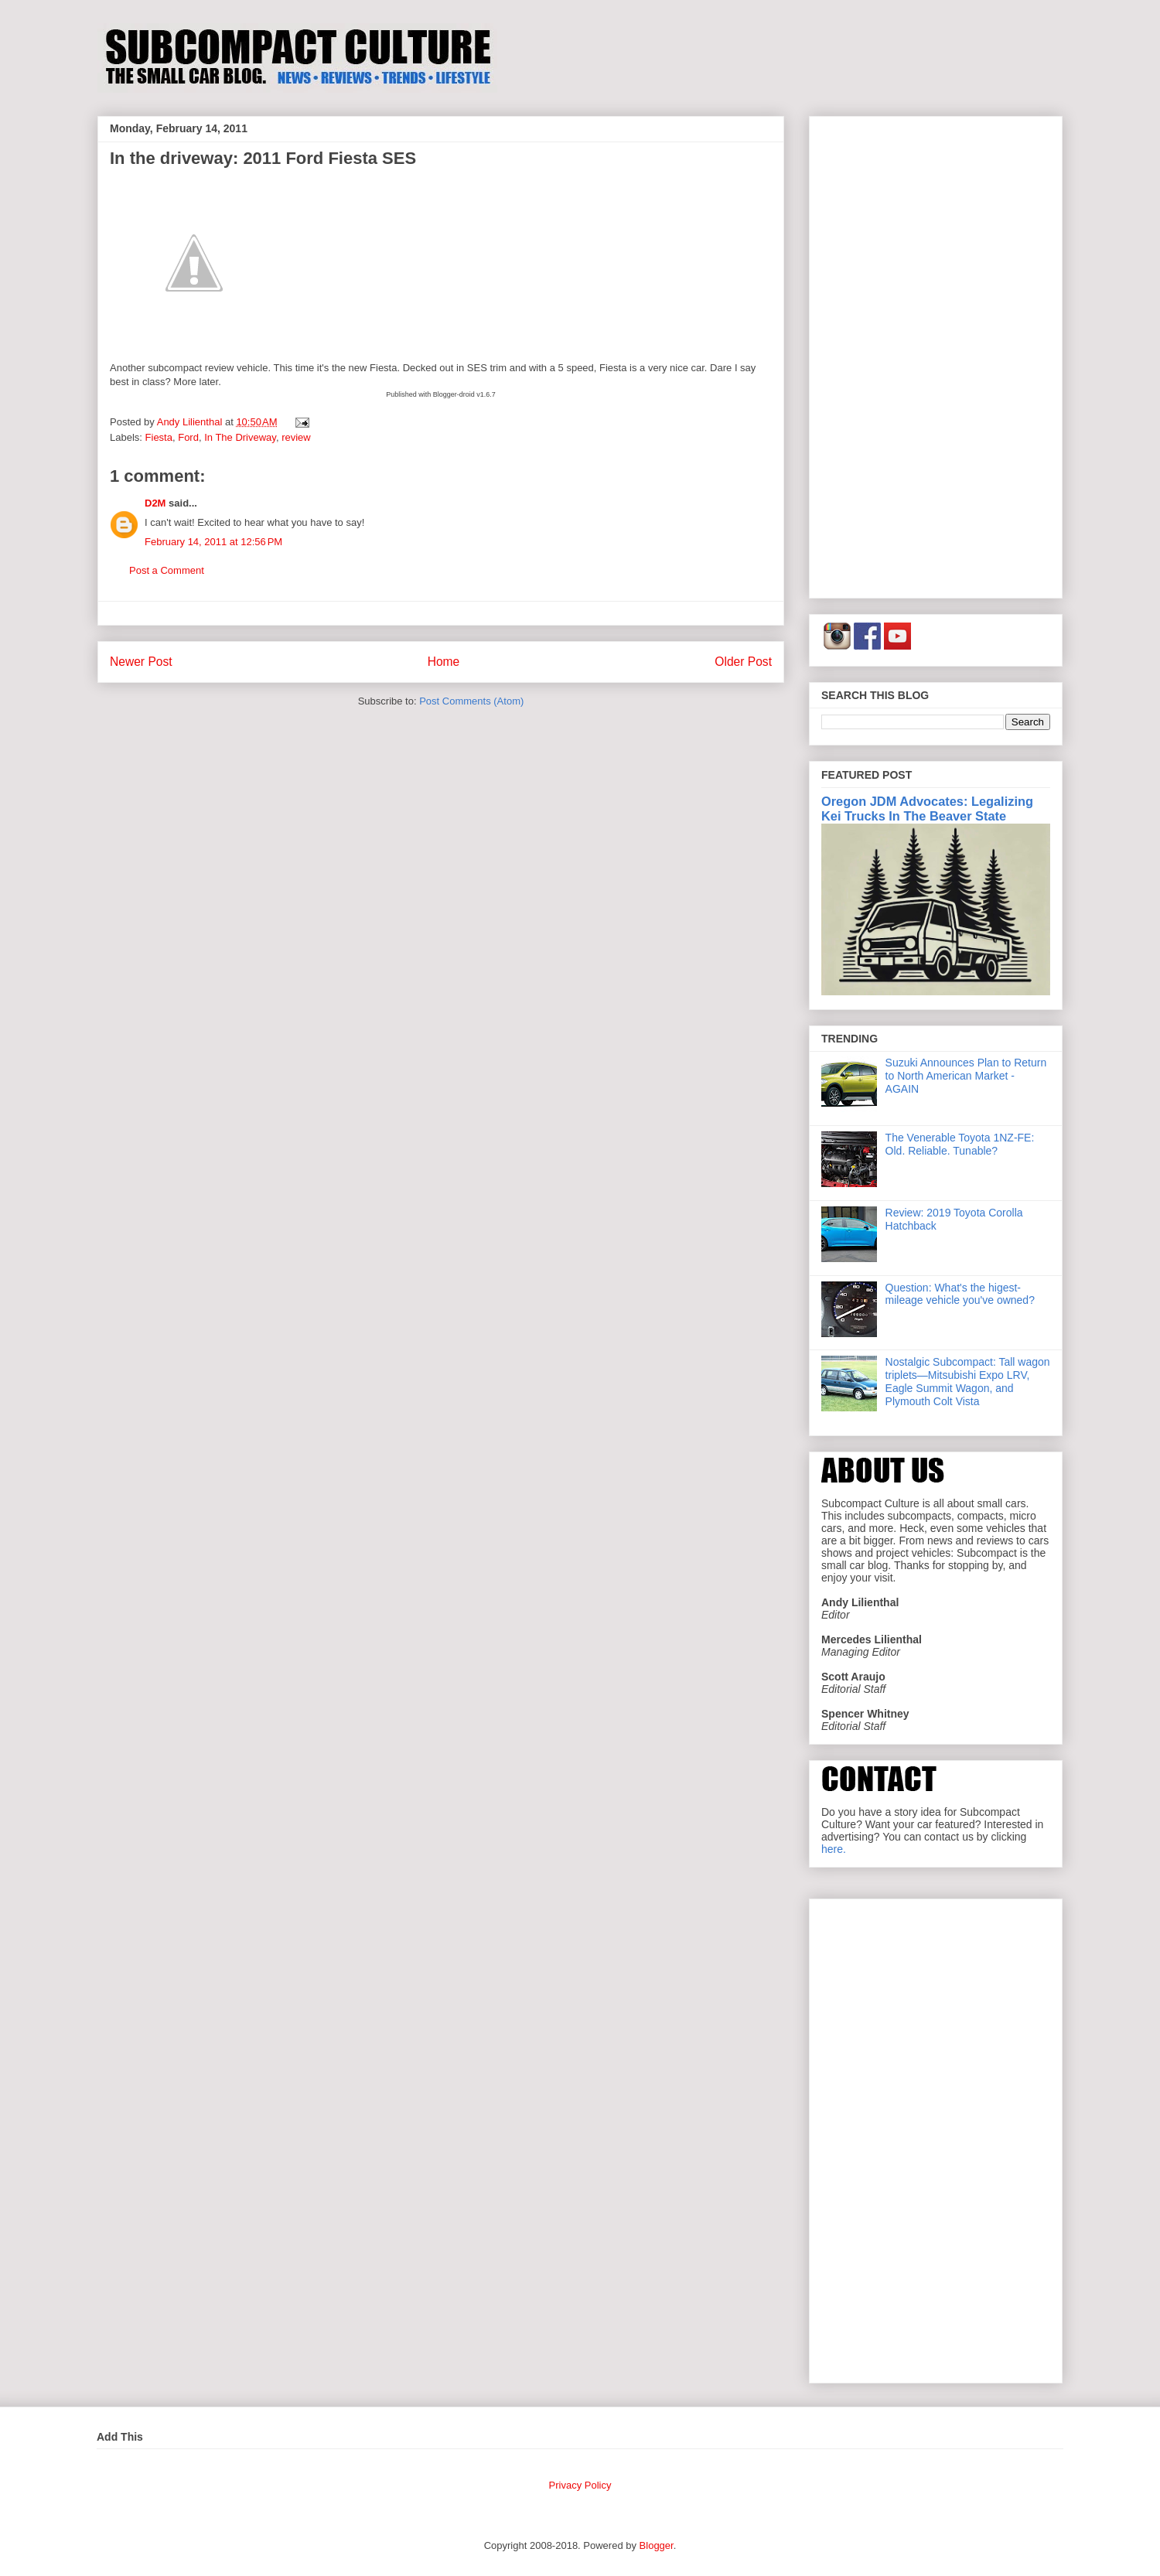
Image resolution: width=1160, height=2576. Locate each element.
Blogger (657, 2545)
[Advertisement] (935, 354)
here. (833, 1849)
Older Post (743, 661)
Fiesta (158, 437)
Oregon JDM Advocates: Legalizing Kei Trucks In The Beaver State (927, 808)
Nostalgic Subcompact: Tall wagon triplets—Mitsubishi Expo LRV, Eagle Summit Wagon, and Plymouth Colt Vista (967, 1381)
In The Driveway (240, 437)
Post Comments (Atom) (471, 701)
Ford (188, 437)
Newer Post (141, 661)
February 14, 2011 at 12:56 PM (213, 542)
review (296, 437)
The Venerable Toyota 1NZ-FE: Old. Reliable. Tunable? (960, 1144)
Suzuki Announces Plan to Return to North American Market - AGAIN (966, 1075)
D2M (155, 503)
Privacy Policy (580, 2485)
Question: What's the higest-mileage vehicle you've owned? (960, 1294)
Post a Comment (166, 570)
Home (444, 661)
